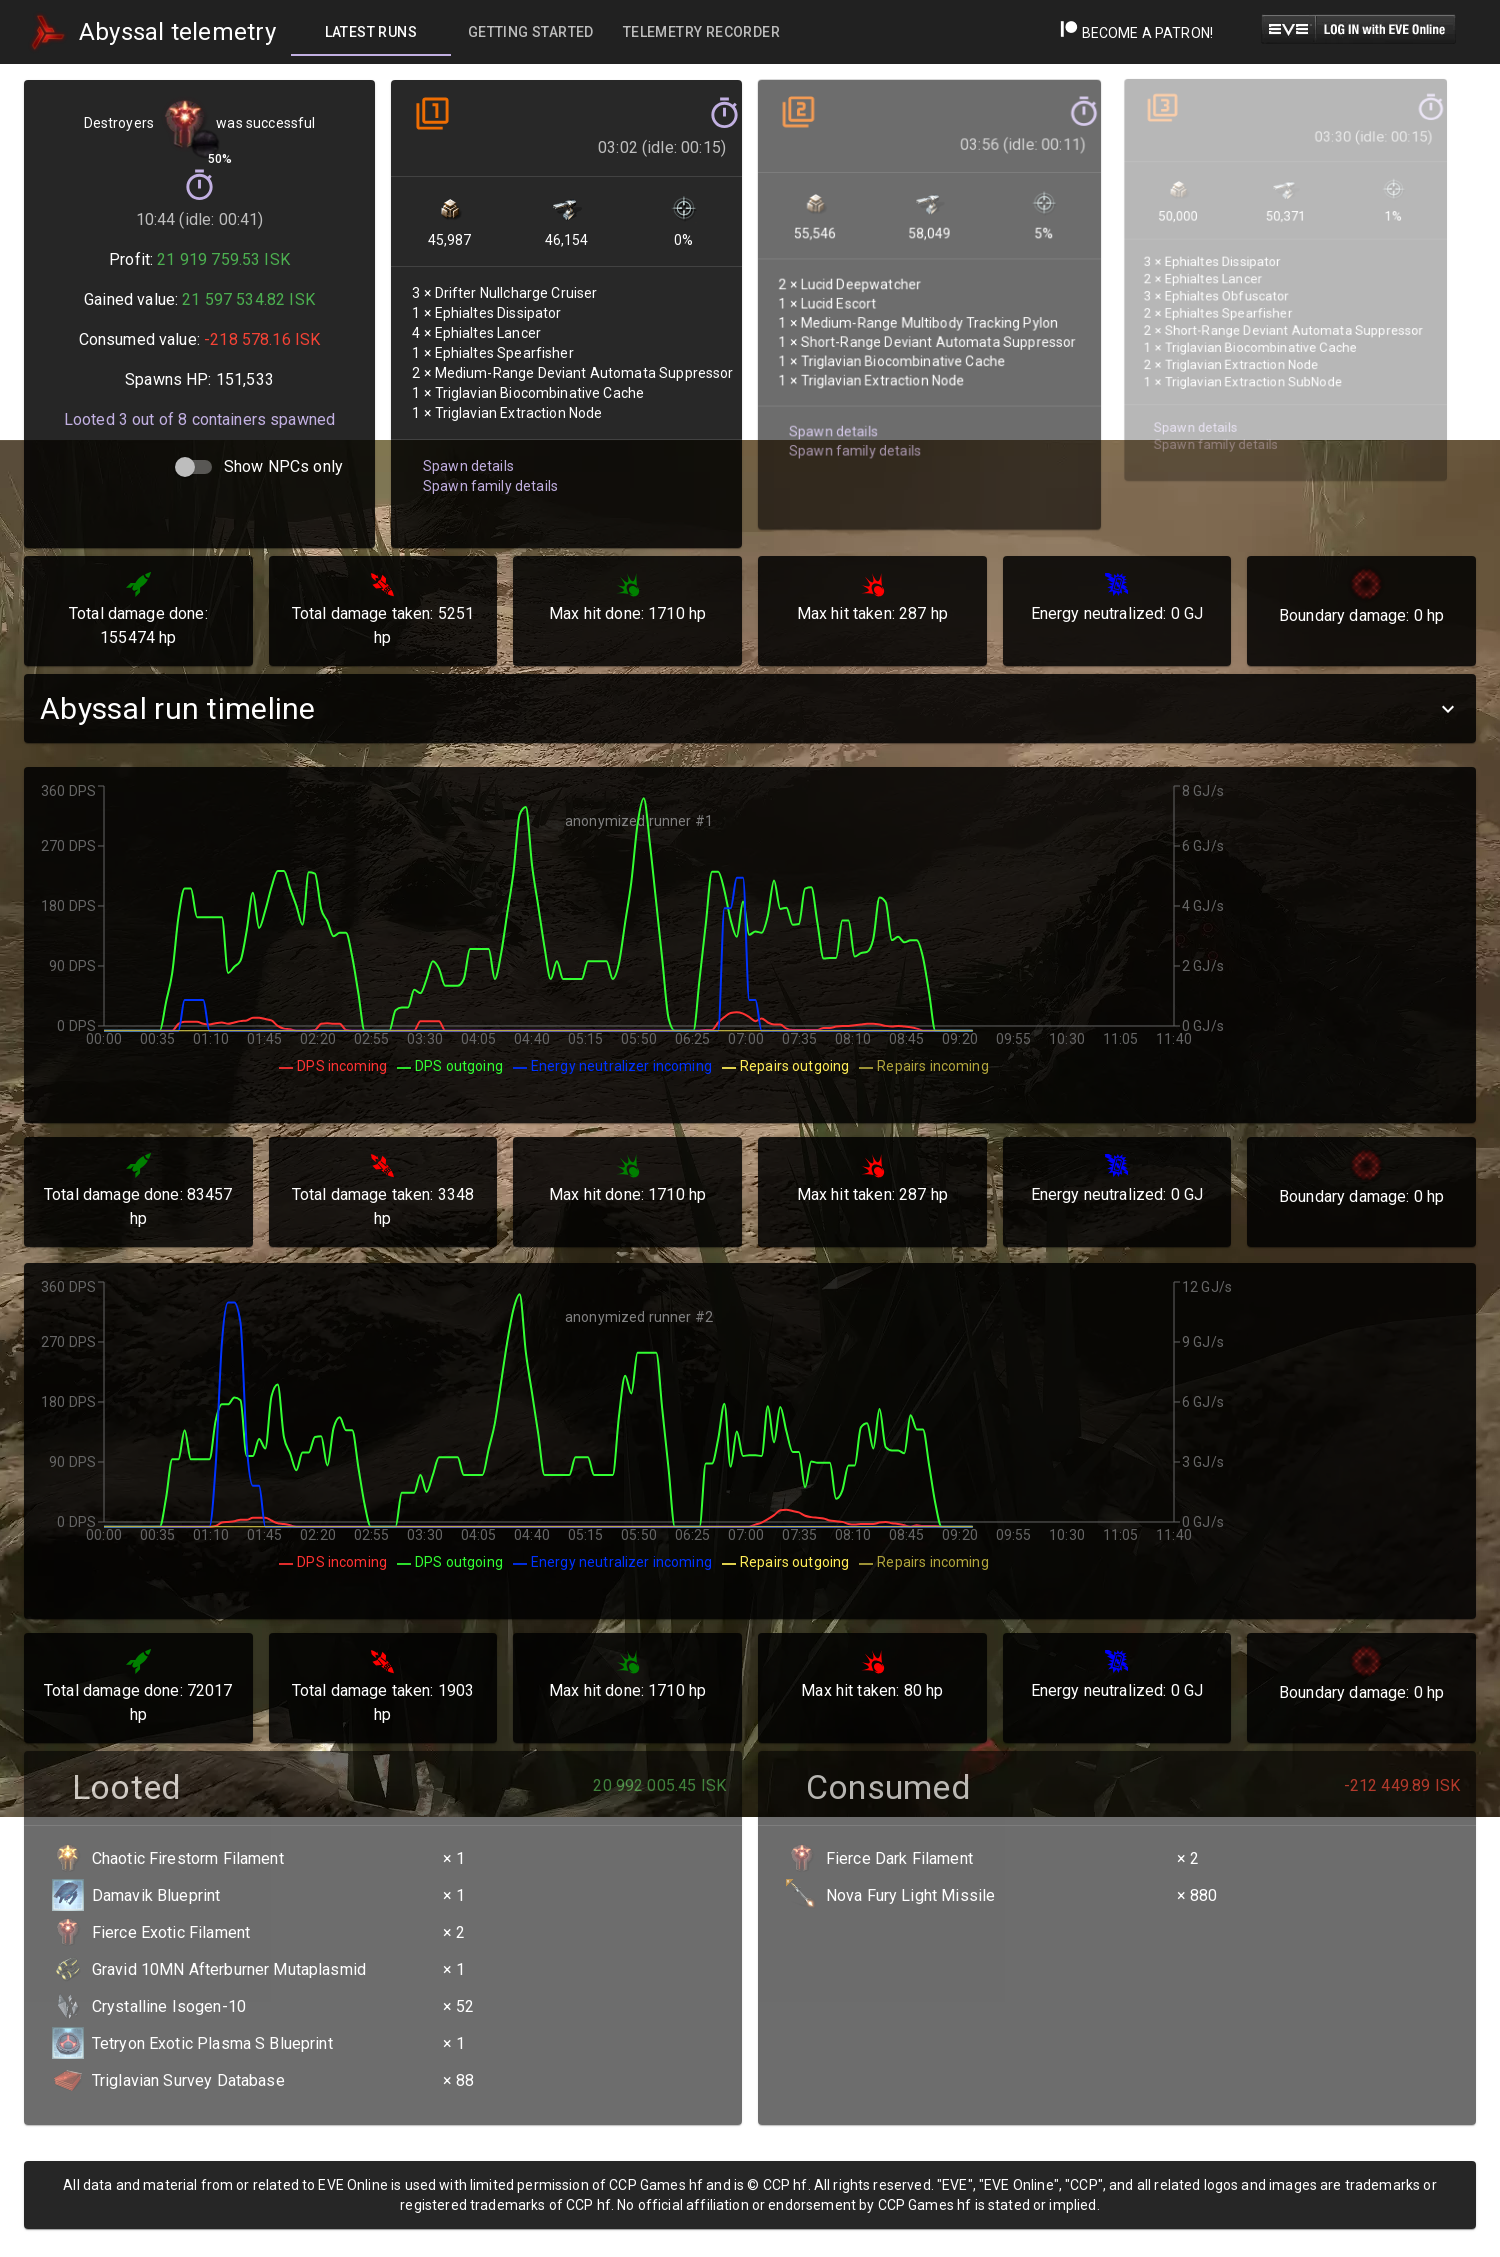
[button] (750, 708)
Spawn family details (487, 460)
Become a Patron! (1136, 33)
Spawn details (466, 441)
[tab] (371, 32)
